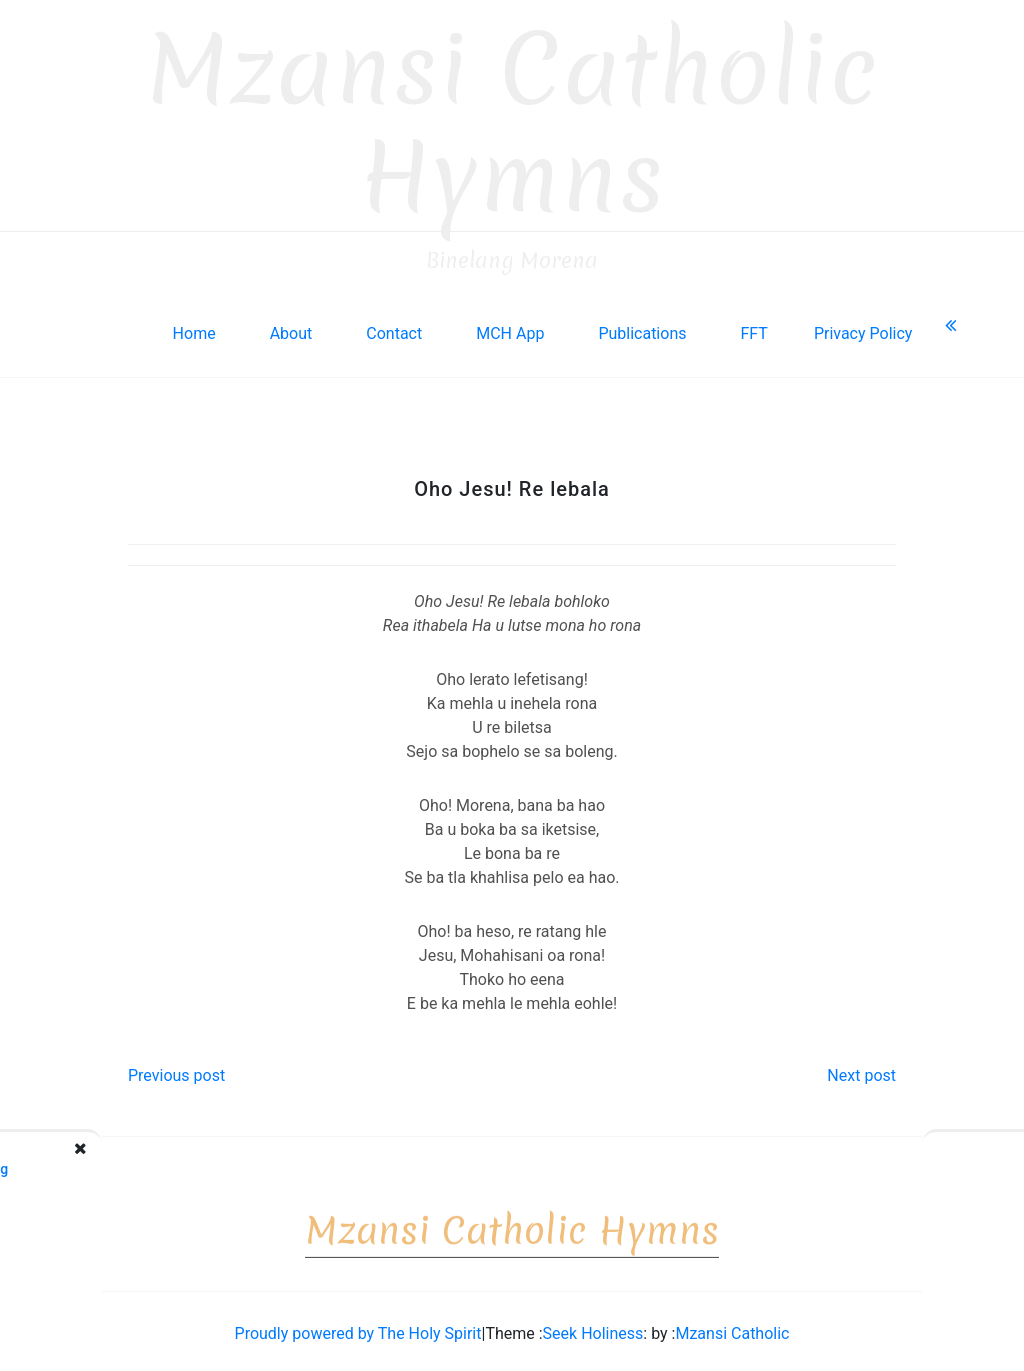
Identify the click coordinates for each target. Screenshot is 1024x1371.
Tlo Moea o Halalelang (138, 1163)
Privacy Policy (863, 327)
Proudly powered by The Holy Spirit (358, 1327)
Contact (394, 327)
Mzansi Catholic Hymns (512, 117)
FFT (753, 327)
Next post (861, 1069)
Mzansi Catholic (732, 1327)
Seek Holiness (593, 1327)
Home (194, 327)
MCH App (510, 327)
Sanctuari (892, 1163)
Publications (642, 327)
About (291, 327)
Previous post (176, 1069)
